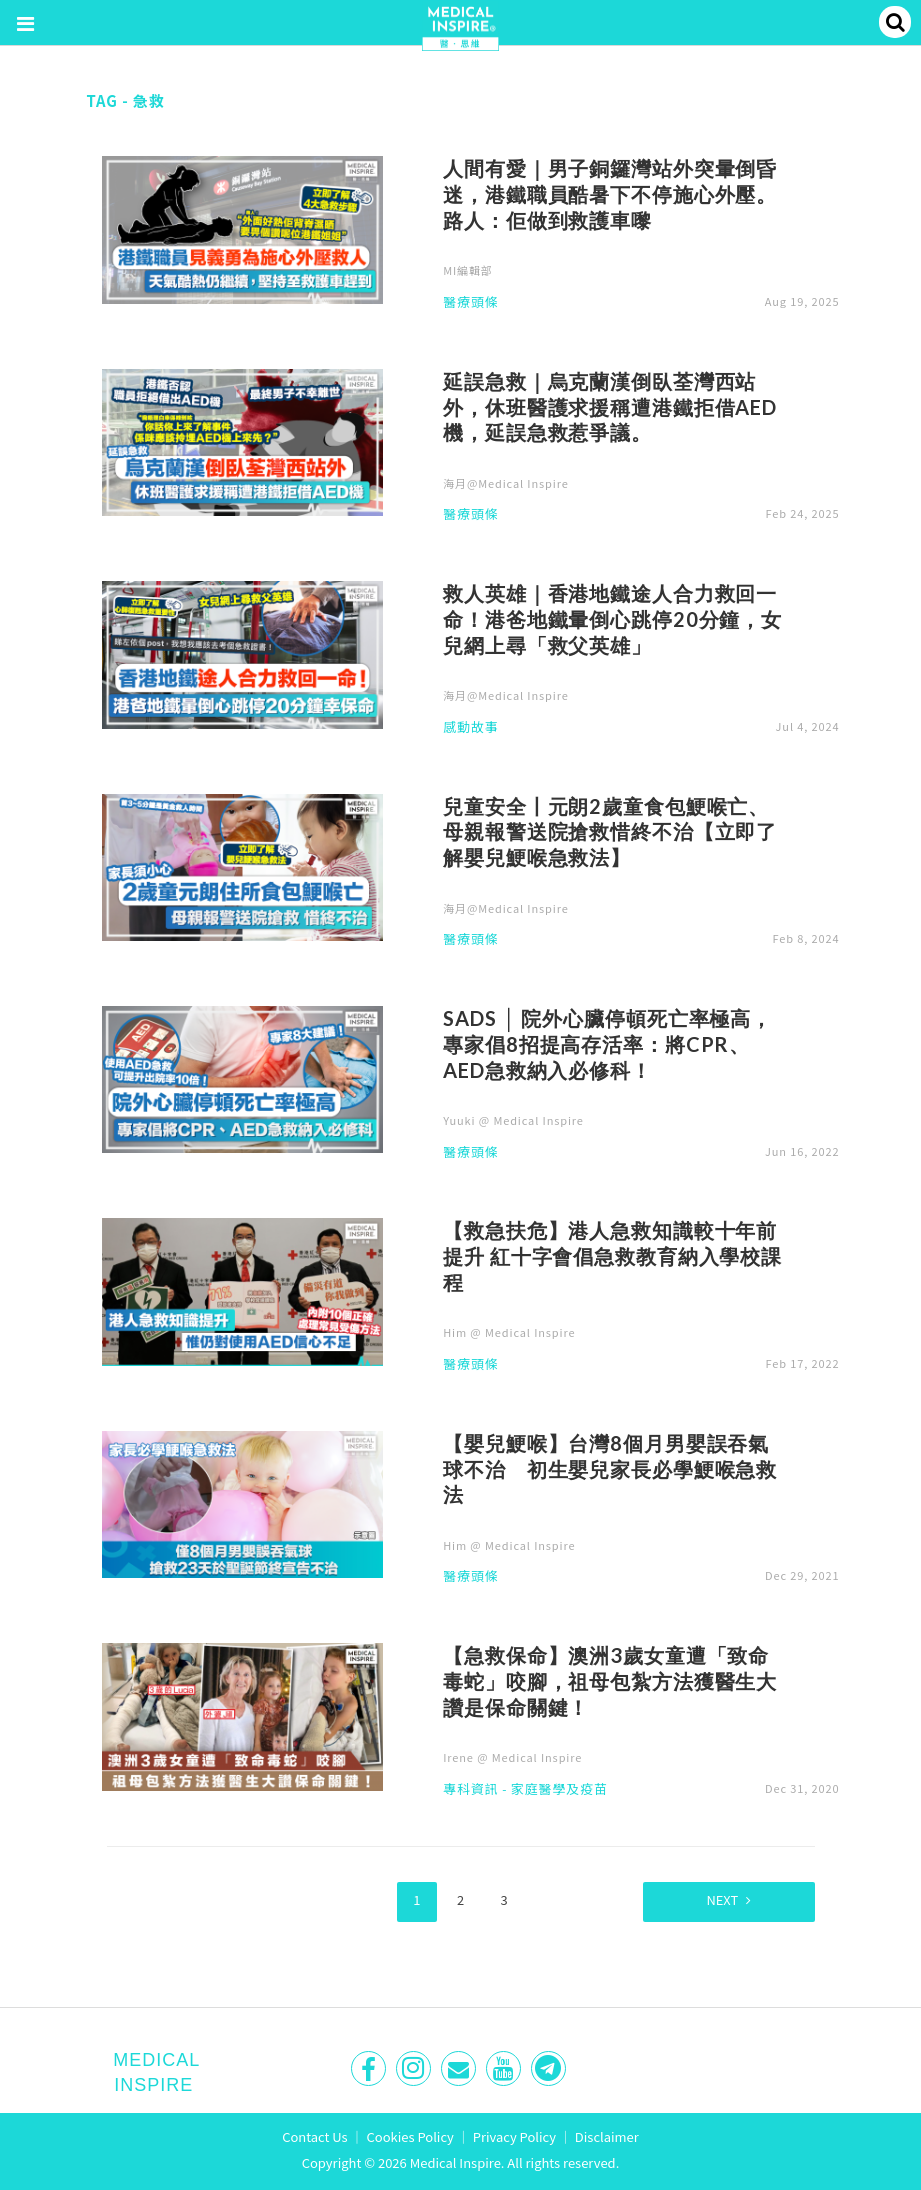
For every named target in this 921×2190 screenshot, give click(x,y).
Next (715, 1899)
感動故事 (470, 728)
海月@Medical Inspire (506, 483)
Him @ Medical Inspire (509, 1332)
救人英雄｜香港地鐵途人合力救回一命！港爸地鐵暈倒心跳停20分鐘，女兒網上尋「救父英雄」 (612, 619)
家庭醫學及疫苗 (559, 1790)
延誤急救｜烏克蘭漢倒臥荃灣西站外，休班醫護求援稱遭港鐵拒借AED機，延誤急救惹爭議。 (610, 407)
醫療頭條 (470, 303)
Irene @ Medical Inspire (512, 1757)
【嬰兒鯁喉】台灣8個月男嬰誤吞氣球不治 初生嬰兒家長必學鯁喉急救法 (610, 1469)
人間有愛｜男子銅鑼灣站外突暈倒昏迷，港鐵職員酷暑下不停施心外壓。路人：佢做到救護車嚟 (610, 194)
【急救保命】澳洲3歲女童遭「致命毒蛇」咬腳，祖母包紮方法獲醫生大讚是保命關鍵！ (610, 1681)
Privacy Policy (514, 2135)
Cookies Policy (410, 2135)
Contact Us (315, 2135)
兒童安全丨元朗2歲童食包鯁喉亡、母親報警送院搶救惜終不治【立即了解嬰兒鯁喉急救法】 (610, 832)
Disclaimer (607, 2135)
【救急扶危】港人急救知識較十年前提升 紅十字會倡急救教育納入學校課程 (612, 1256)
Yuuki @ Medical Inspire (513, 1120)
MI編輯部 (468, 270)
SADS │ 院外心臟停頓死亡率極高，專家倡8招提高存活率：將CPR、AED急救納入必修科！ (607, 1044)
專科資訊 (470, 1790)
